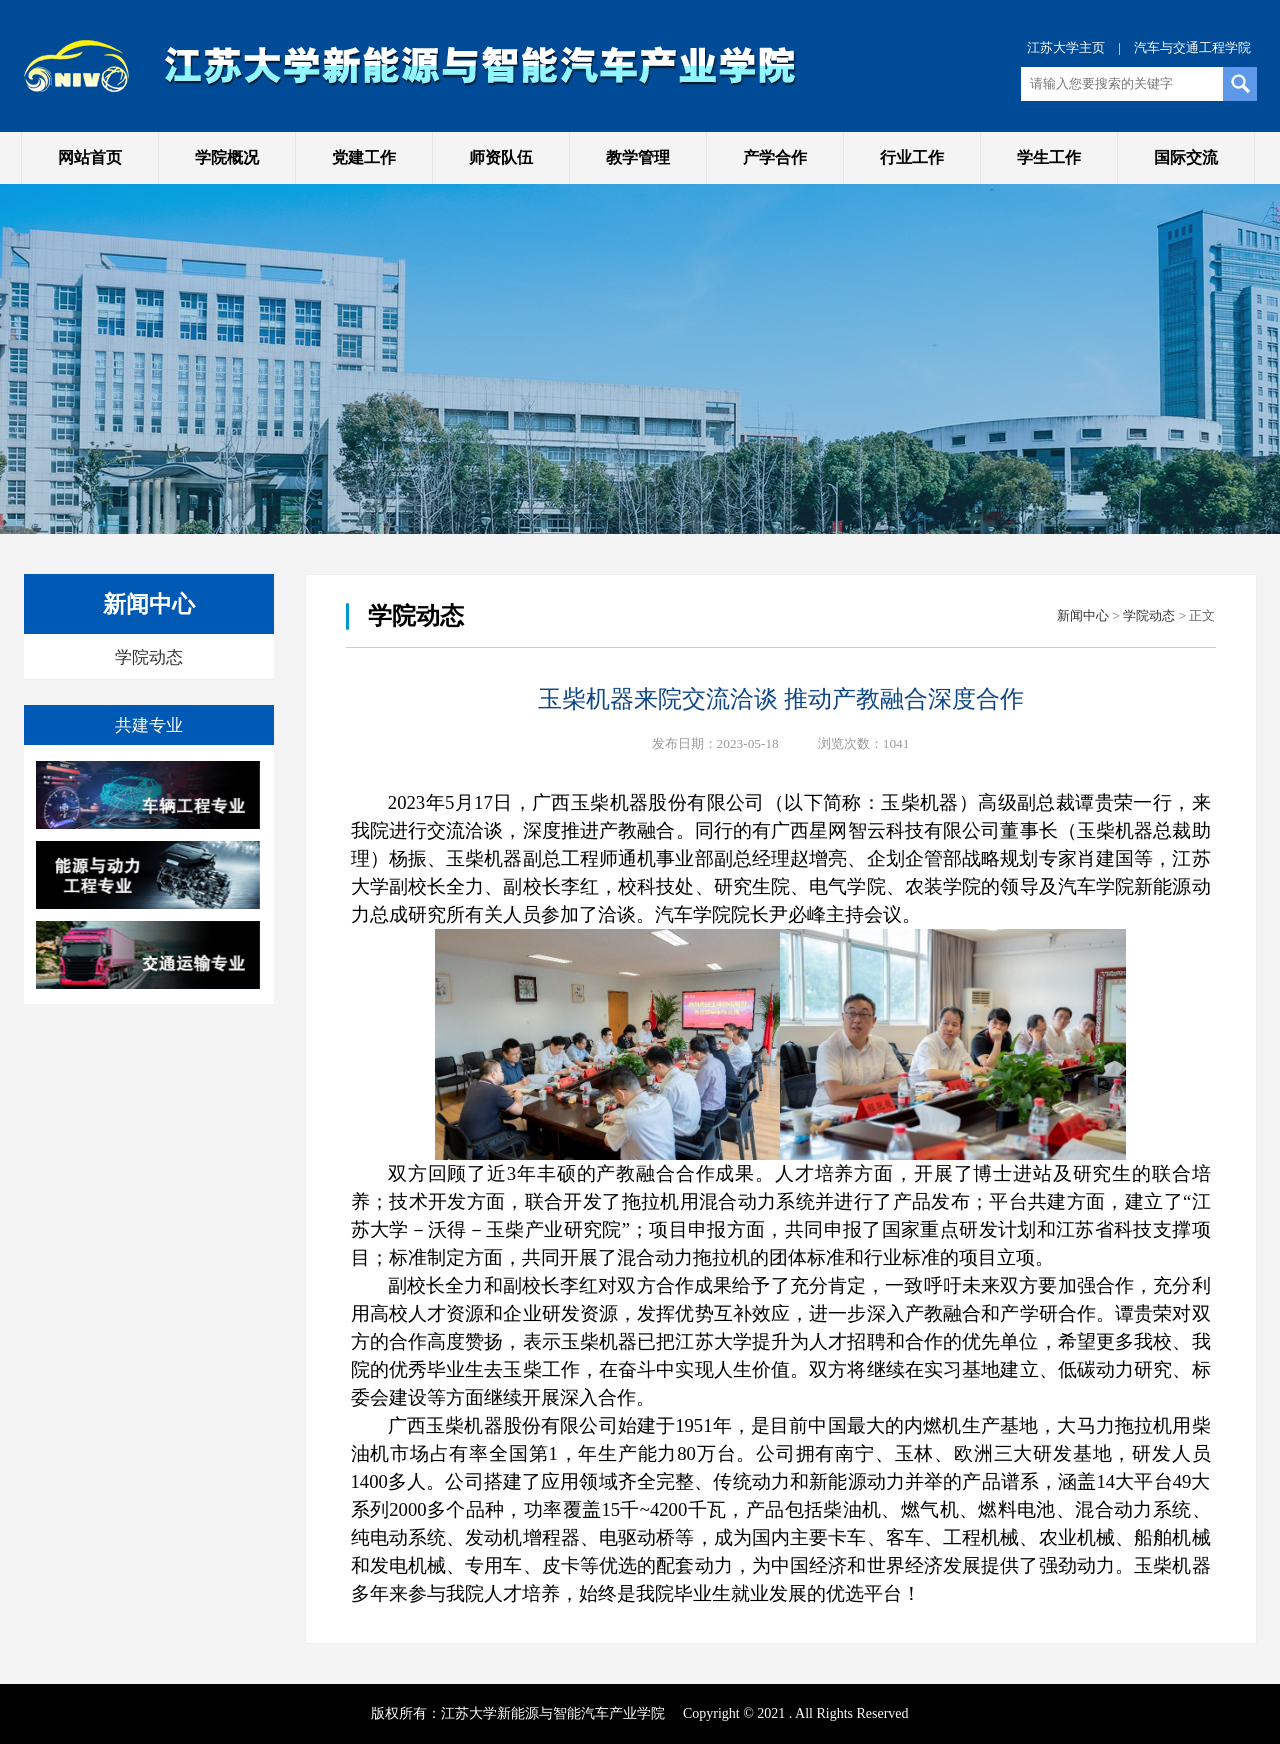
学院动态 (149, 657)
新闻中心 (1083, 615)
